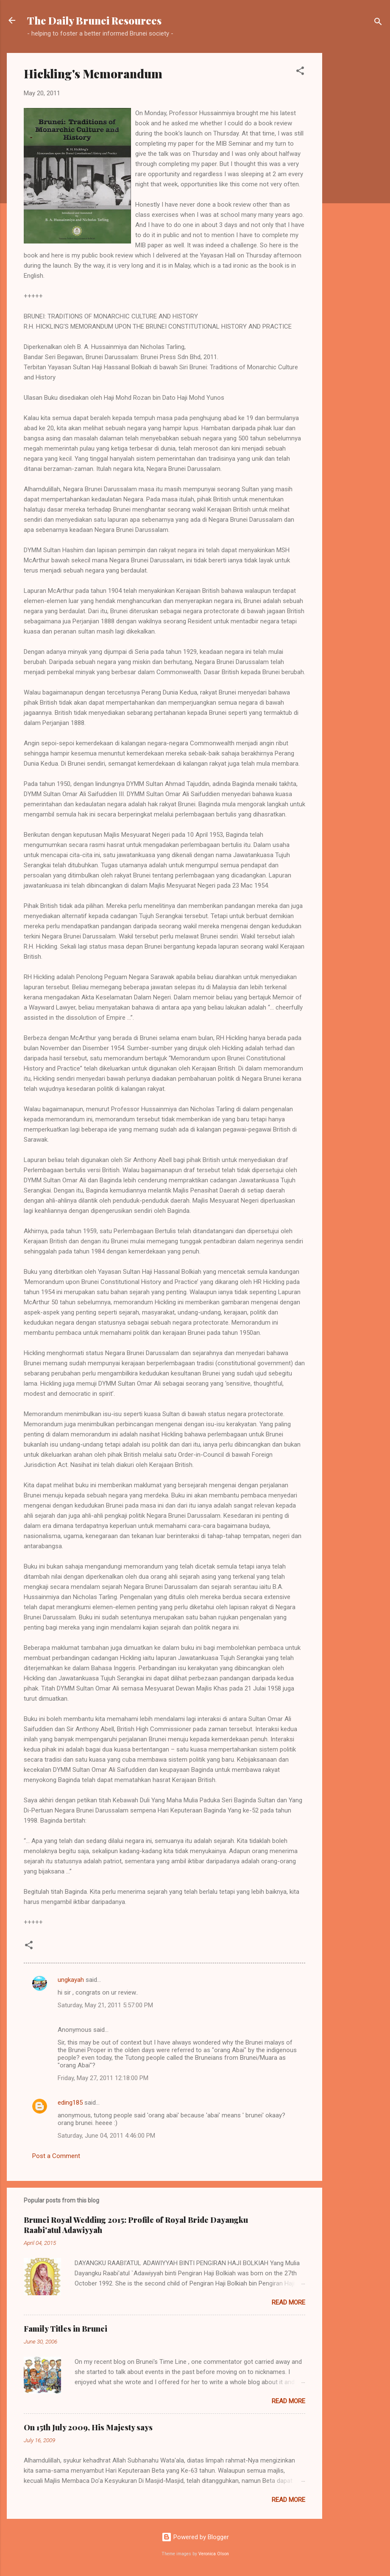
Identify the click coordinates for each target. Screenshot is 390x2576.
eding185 (70, 2102)
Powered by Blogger (195, 2537)
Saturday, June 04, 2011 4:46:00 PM (106, 2135)
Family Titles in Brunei (65, 2329)
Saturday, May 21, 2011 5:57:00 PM (105, 2005)
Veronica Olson (213, 2554)
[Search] (378, 23)
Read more (288, 2302)
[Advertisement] (356, 180)
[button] (300, 72)
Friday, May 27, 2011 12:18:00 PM (103, 2078)
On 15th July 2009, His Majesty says (88, 2427)
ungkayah (71, 1980)
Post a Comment (56, 2156)
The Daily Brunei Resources (94, 20)
